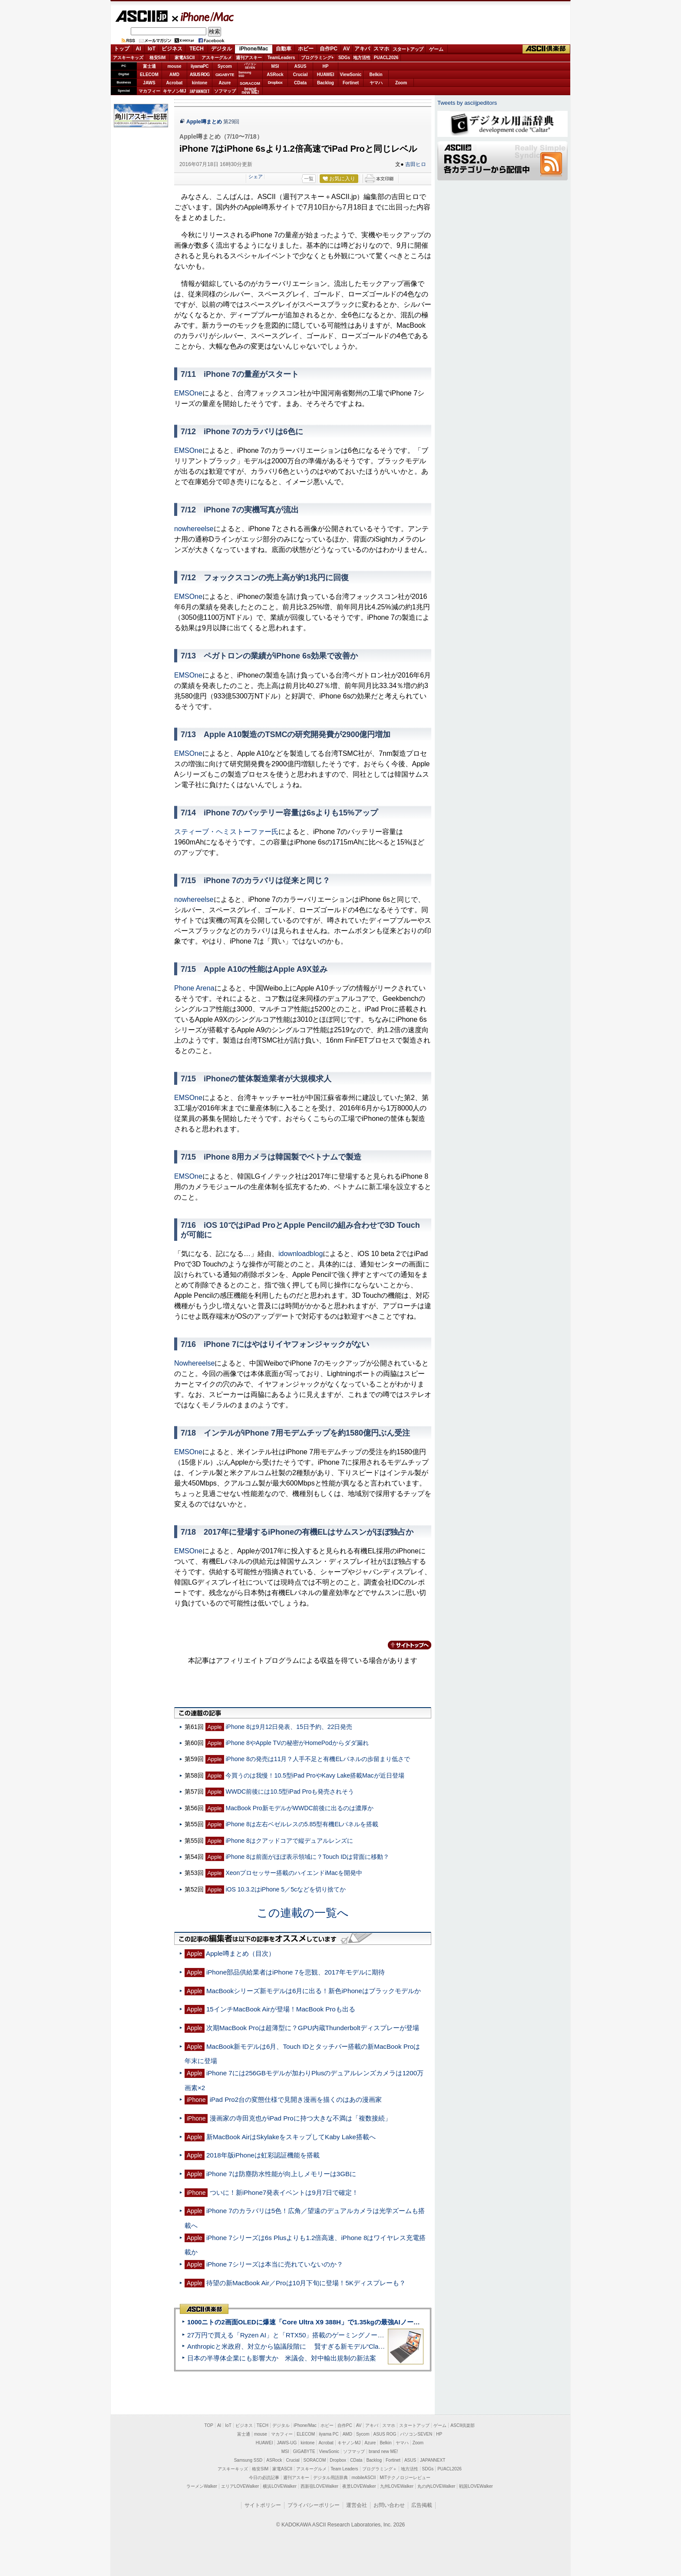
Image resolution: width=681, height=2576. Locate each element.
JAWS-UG (287, 2442)
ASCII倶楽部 (546, 49)
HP (326, 66)
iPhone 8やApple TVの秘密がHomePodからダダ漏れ (296, 1742)
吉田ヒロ (415, 164)
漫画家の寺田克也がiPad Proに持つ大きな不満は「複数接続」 (300, 2118)
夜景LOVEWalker (359, 2486)
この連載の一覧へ (303, 1912)
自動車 (283, 49)
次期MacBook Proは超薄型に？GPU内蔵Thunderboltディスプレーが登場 (312, 2027)
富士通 (149, 66)
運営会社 (356, 2505)
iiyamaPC (199, 66)
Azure (225, 82)
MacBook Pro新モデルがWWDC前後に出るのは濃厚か (299, 1808)
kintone (200, 82)
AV (346, 49)
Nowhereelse (194, 1363)
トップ (121, 49)
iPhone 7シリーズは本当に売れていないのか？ (274, 2264)
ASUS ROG (199, 74)
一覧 (309, 178)
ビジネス (172, 49)
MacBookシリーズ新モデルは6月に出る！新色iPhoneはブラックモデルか (313, 1990)
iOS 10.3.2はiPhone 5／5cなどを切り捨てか (285, 1889)
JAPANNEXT (199, 91)
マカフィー (149, 91)
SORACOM (315, 2460)
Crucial (300, 74)
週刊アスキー (249, 57)
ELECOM (149, 74)
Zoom (401, 82)
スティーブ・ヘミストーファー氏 (226, 831)
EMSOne (188, 393)
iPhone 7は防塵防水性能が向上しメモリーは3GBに (281, 2173)
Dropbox (275, 82)
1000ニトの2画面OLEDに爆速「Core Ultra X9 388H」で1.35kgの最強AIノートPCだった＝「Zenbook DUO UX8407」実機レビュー (381, 2322)
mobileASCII (364, 2477)
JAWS (149, 82)
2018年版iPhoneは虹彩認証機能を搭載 (263, 2155)
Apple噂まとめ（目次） (240, 1953)
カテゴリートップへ (404, 1645)
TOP (209, 2425)
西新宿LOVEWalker (319, 2486)
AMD (174, 74)
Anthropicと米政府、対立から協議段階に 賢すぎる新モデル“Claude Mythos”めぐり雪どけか (323, 2346)
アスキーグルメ (217, 57)
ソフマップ (225, 91)
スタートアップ (408, 49)
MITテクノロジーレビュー (405, 2477)
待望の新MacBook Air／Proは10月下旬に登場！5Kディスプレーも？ (306, 2283)
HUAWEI (325, 74)
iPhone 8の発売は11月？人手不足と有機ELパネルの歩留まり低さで (317, 1758)
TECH (196, 49)
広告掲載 (421, 2505)
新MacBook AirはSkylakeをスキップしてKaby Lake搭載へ (291, 2137)
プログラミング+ (317, 57)
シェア (255, 176)
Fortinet (351, 82)
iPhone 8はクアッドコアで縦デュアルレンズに (289, 1840)
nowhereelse (194, 528)
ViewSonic (351, 74)
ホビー (306, 49)
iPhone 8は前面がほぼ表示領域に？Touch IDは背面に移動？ (307, 1856)
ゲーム (436, 49)
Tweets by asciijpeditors (467, 103)
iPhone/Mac (203, 16)
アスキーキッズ (128, 57)
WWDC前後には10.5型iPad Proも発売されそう (289, 1791)
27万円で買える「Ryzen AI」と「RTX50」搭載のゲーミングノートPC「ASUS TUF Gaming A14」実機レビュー (351, 2335)
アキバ (362, 49)
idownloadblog (300, 1253)
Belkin (375, 74)
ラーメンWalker (201, 2486)
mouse (174, 66)
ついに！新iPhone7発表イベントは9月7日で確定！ (284, 2192)
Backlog (325, 82)
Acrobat (174, 82)
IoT (151, 49)
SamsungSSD (244, 74)
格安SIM (157, 57)
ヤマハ (376, 82)
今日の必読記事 (264, 2477)
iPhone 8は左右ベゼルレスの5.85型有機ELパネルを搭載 (301, 1824)
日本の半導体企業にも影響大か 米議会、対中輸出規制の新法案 (281, 2358)
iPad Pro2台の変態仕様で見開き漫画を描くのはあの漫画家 (296, 2099)
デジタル (221, 49)
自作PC (328, 49)
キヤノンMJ (174, 91)
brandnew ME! (250, 91)
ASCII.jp (141, 16)
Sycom (225, 66)
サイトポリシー (263, 2505)
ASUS (300, 66)
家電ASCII (185, 57)
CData (300, 82)
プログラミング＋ (379, 2468)
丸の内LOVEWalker (436, 2486)
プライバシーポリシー (314, 2505)
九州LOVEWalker (396, 2486)
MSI (275, 66)
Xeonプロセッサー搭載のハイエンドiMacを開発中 (293, 1872)
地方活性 (361, 57)
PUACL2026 (386, 57)
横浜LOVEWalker (279, 2486)
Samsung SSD (248, 2460)
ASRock (275, 74)
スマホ (381, 49)
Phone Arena (194, 988)
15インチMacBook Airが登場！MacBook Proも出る (280, 2009)
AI (138, 49)
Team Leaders (344, 2468)
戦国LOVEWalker (476, 2486)
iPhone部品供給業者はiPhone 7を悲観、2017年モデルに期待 (295, 1972)
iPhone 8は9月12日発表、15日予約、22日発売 (288, 1726)
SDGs (344, 57)
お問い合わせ (389, 2505)
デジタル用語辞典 (330, 2477)
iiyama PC (329, 2434)
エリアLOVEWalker (240, 2486)
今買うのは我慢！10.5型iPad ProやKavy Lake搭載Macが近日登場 (314, 1775)
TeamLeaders (281, 57)
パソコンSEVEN (250, 66)
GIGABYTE (224, 75)
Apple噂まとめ (204, 122)
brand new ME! (383, 2451)
